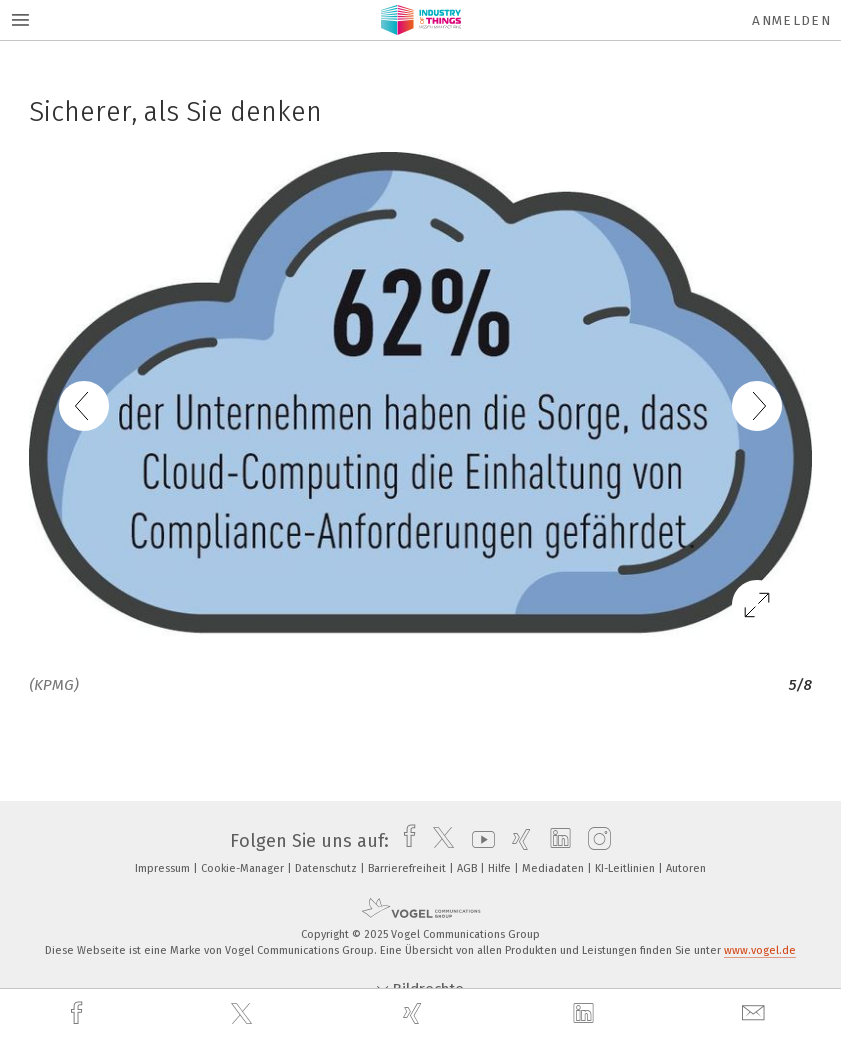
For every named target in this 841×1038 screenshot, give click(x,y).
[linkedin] (586, 1014)
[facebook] (79, 1013)
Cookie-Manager (244, 868)
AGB (468, 868)
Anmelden (791, 20)
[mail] (756, 1013)
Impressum (164, 868)
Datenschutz (327, 868)
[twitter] (244, 1014)
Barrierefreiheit (408, 868)
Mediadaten (554, 868)
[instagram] (594, 841)
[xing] (415, 1013)
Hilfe (501, 868)
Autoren (686, 868)
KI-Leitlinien (626, 868)
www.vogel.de (760, 950)
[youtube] (478, 841)
